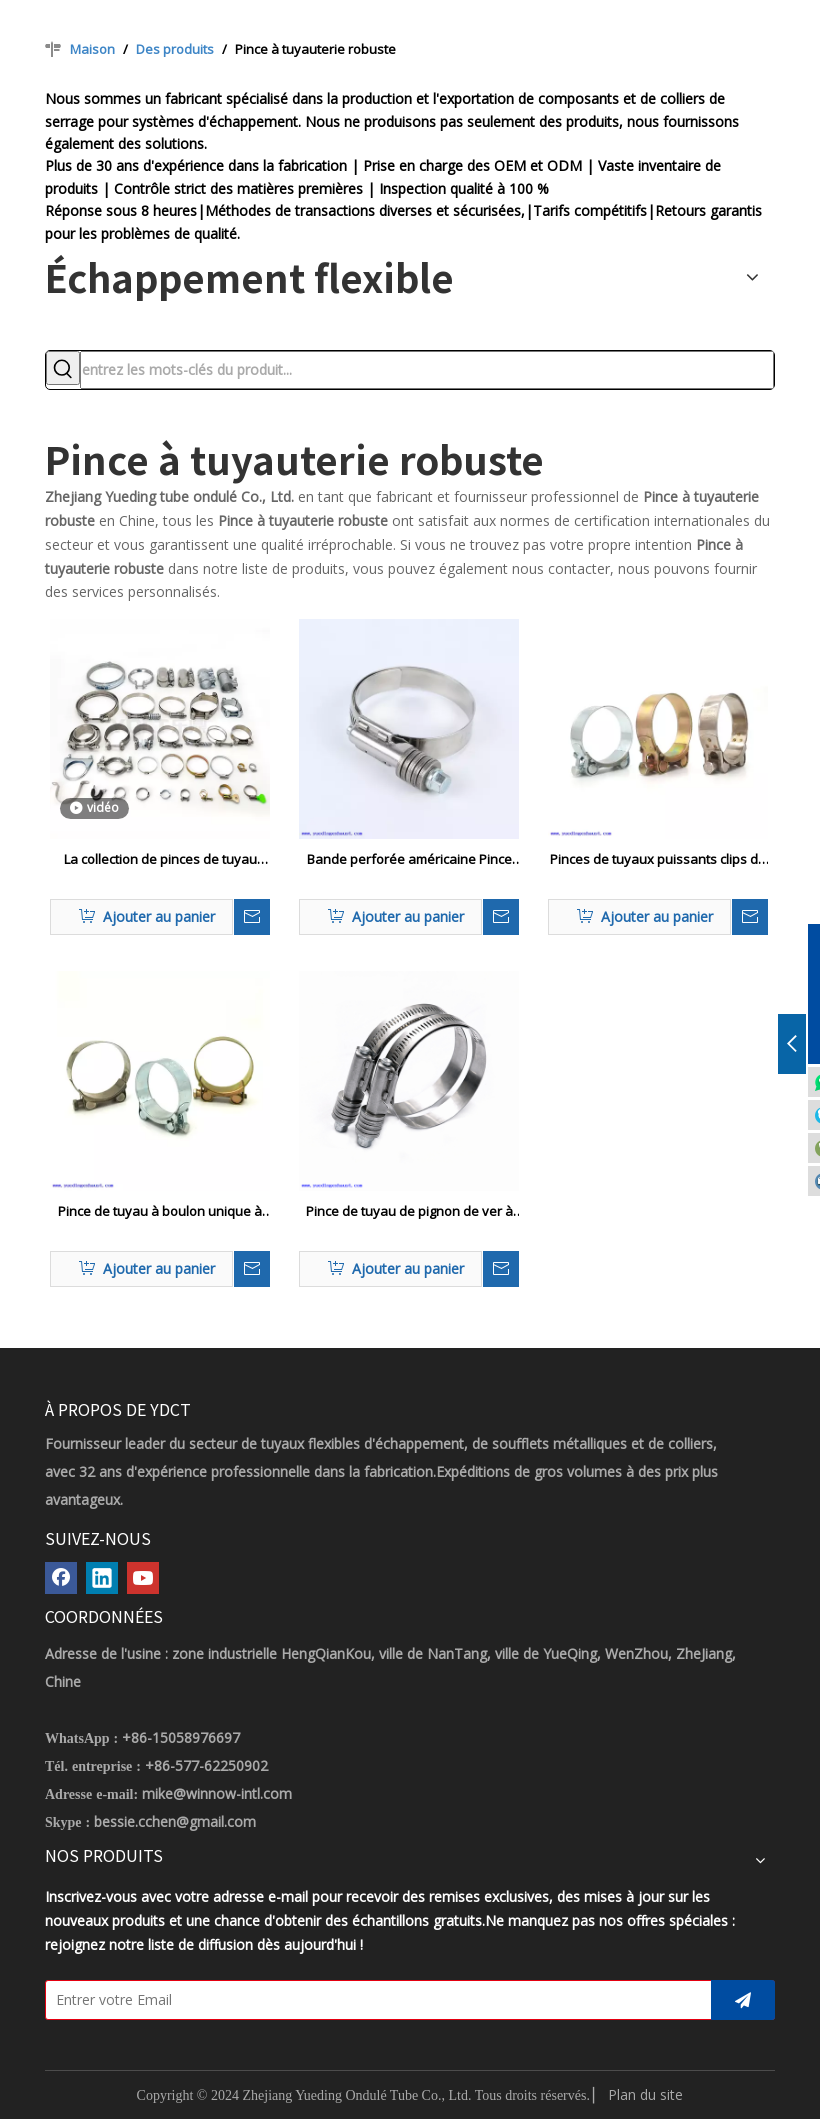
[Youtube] (143, 1578)
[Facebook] (61, 1578)
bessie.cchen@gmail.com (175, 1821)
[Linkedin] (102, 1578)
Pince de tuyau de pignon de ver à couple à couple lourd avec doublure (409, 1212)
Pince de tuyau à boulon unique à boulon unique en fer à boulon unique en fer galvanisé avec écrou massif (160, 1212)
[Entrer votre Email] (373, 2000)
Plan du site (645, 2094)
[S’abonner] (743, 2000)
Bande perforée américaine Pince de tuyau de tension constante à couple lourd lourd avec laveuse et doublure (409, 860)
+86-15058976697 (181, 1737)
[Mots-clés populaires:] (63, 368)
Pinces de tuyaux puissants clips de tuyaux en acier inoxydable (658, 860)
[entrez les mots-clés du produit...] (427, 370)
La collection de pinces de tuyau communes (160, 860)
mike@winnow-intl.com (217, 1793)
